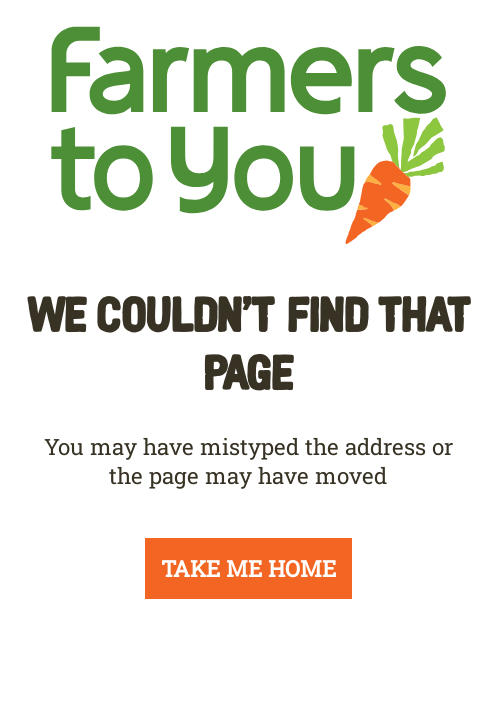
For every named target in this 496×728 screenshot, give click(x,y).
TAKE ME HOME (248, 568)
